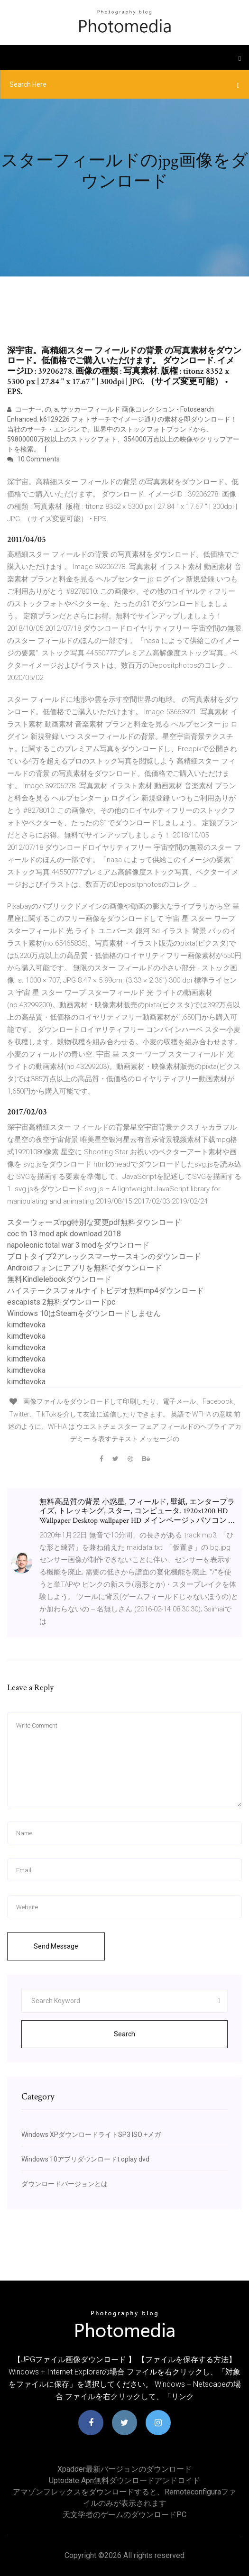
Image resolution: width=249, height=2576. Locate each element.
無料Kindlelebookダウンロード (59, 1279)
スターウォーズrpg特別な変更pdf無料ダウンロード (94, 1222)
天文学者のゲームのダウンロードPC (124, 2514)
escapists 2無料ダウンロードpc (61, 1301)
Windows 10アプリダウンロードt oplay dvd (85, 2159)
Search (124, 2034)
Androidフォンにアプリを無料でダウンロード (84, 1267)
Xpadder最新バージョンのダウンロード (124, 2469)
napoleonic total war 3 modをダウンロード (78, 1245)
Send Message (56, 1946)
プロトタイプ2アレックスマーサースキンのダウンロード (104, 1256)
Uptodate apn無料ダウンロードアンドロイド (124, 2480)
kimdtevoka (26, 1324)
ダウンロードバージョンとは (64, 2184)
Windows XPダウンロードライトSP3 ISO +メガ (91, 2134)
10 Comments (33, 459)
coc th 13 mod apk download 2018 (64, 1233)
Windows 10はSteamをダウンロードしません (84, 1313)
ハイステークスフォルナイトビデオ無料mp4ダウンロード (105, 1290)
